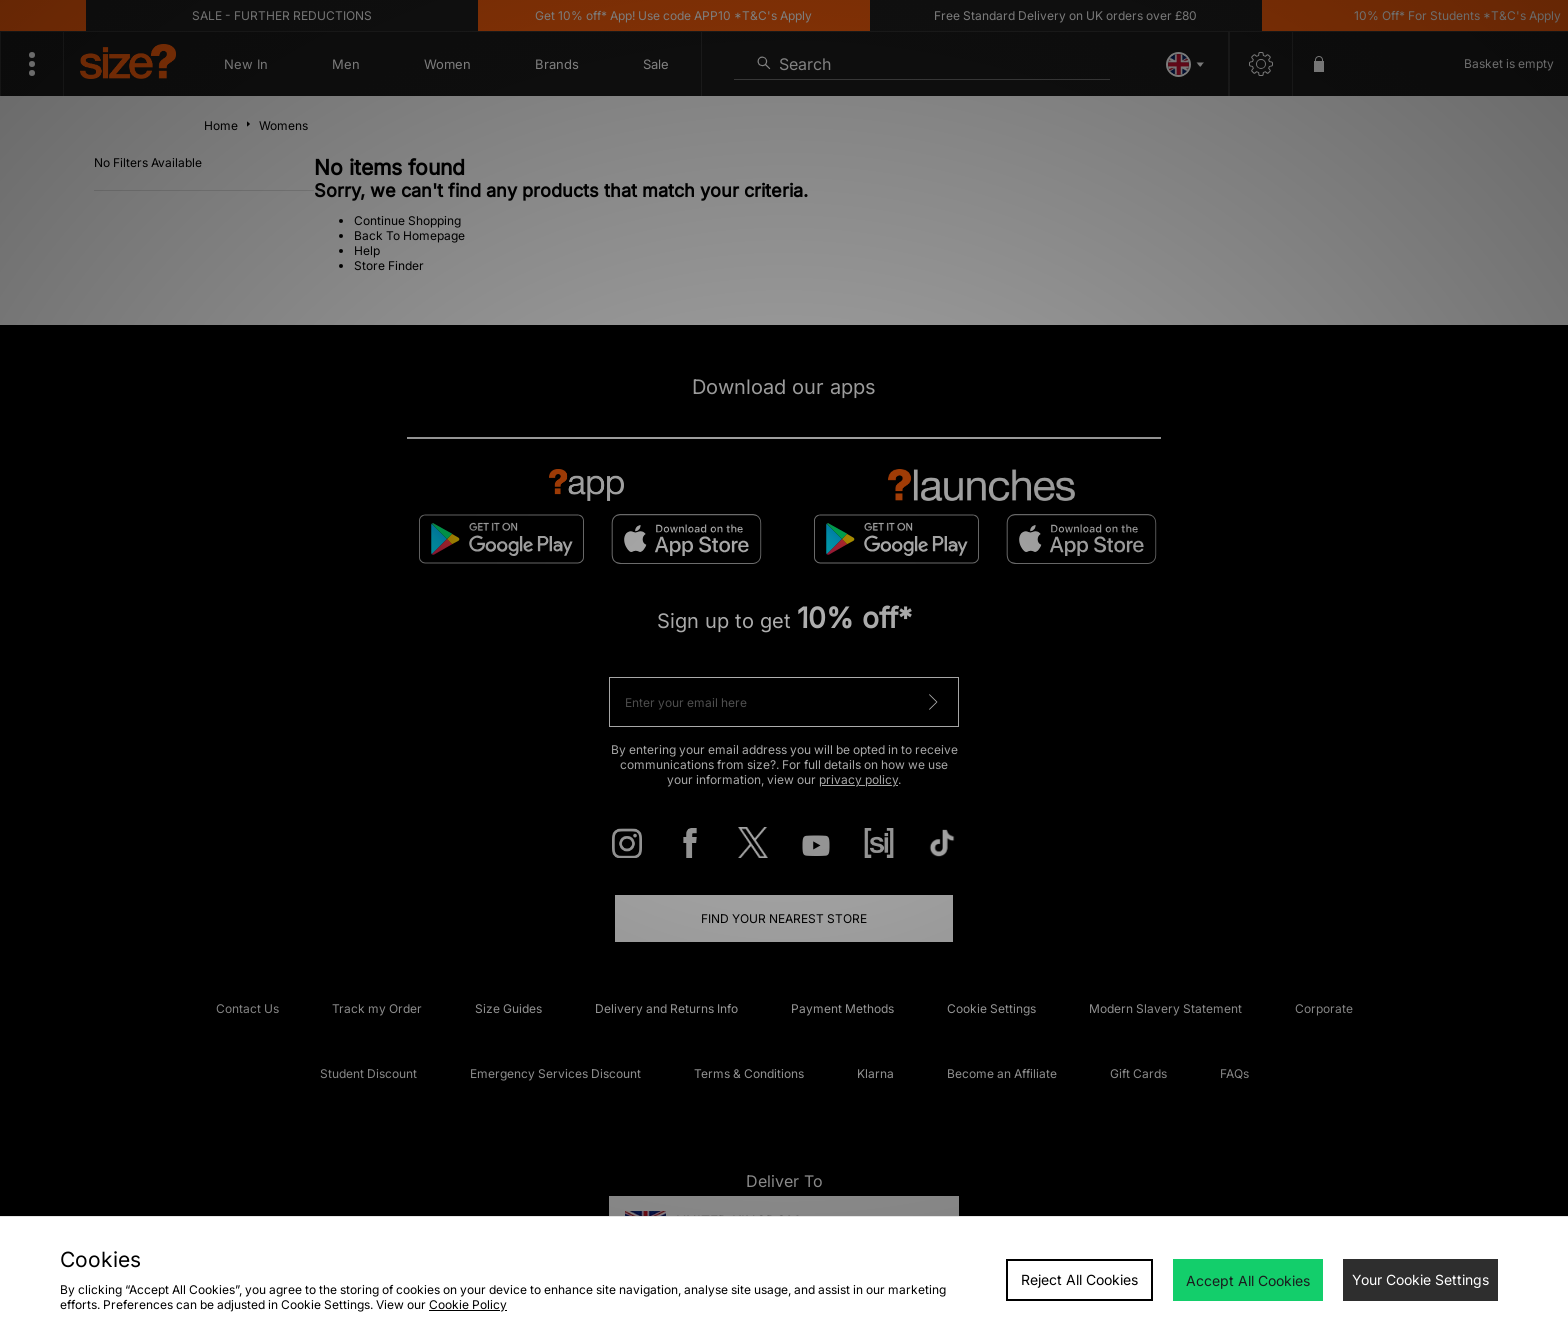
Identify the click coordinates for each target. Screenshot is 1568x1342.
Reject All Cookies (1079, 1279)
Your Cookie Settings (1420, 1279)
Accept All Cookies (1248, 1280)
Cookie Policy (468, 1304)
